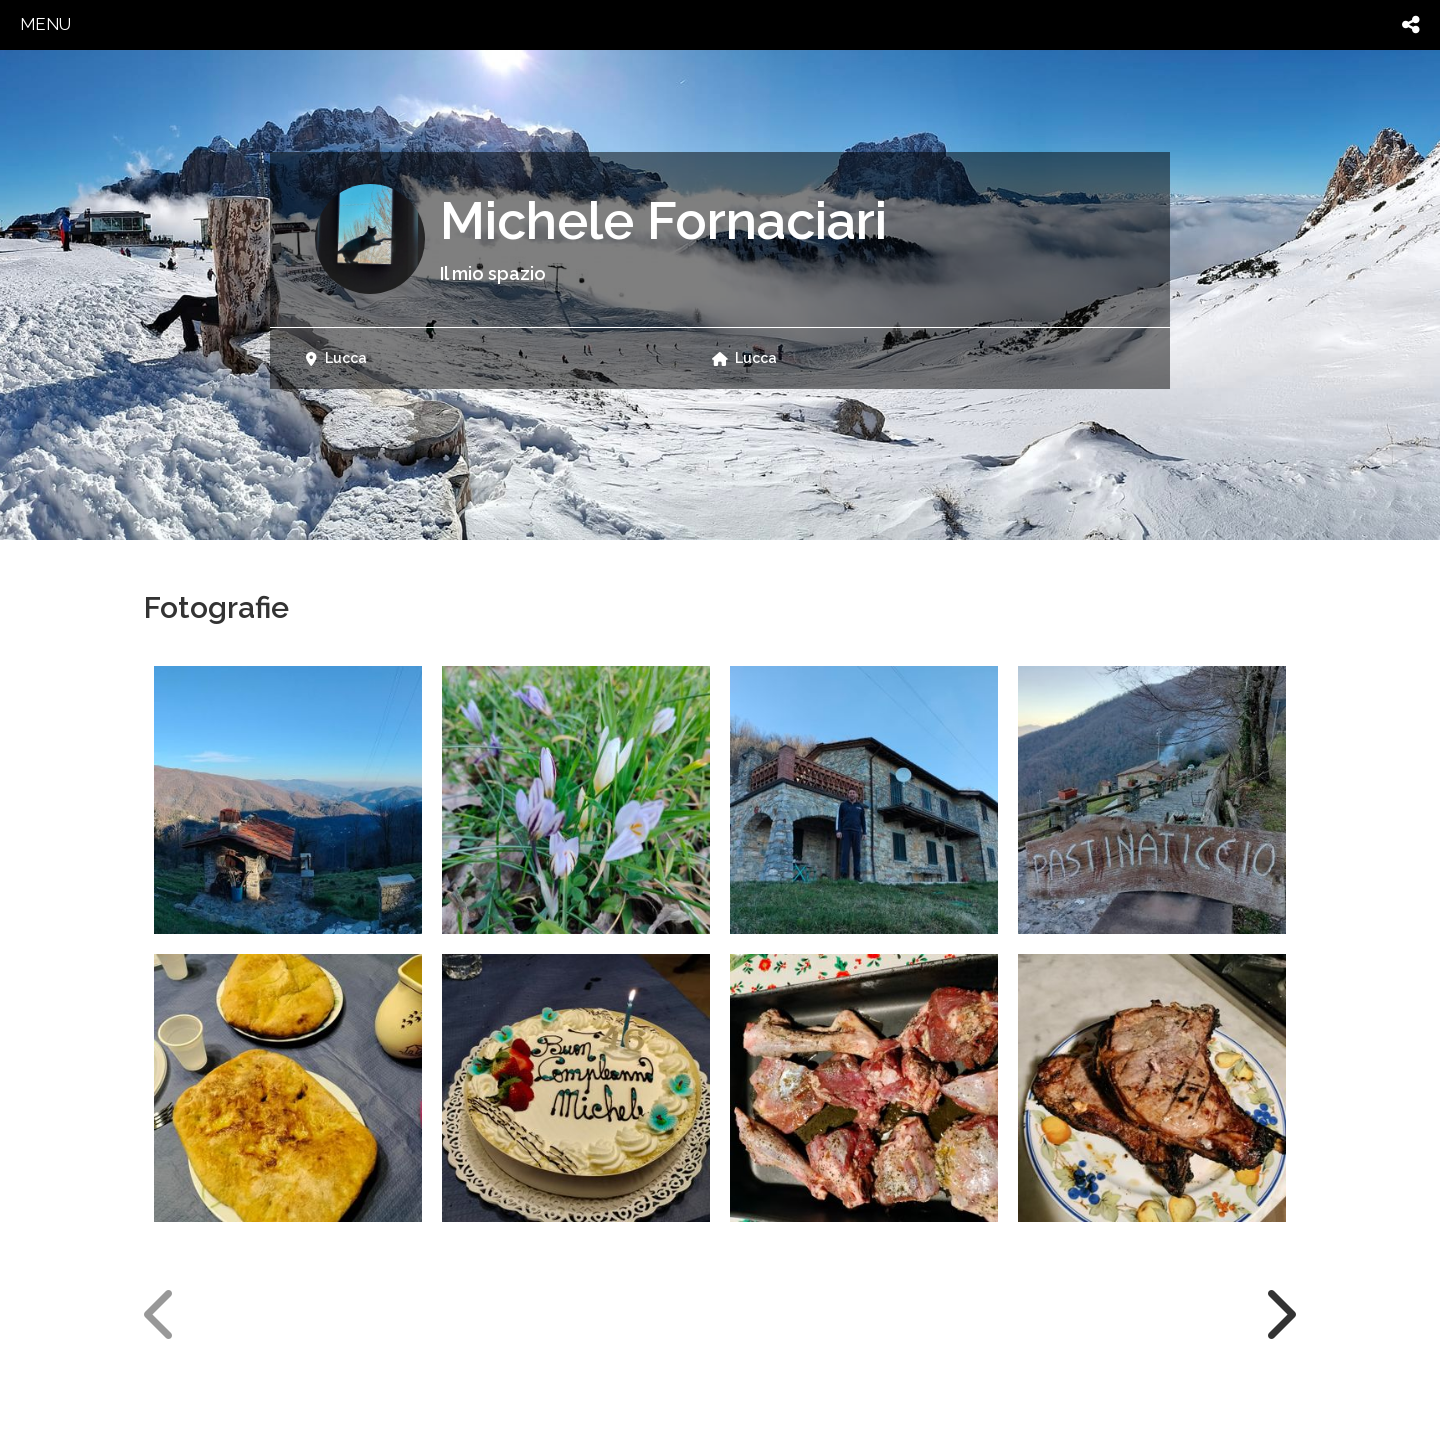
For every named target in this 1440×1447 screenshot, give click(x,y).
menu (45, 24)
